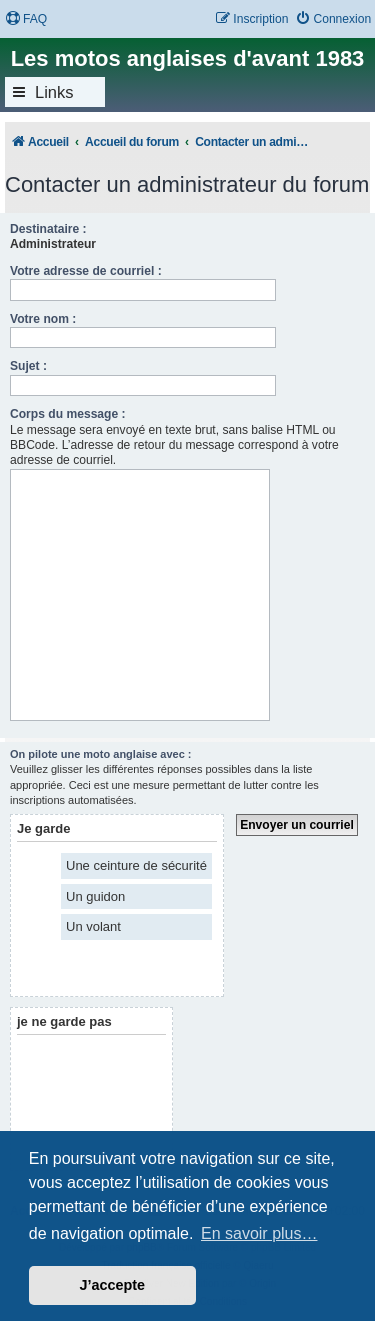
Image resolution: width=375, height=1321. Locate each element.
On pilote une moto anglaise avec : (101, 754)
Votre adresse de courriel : (86, 271)
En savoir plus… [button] (259, 1233)
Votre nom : (43, 319)
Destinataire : (48, 229)
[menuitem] (26, 19)
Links (54, 92)
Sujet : (28, 366)
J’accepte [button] (113, 1285)
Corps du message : (68, 414)
